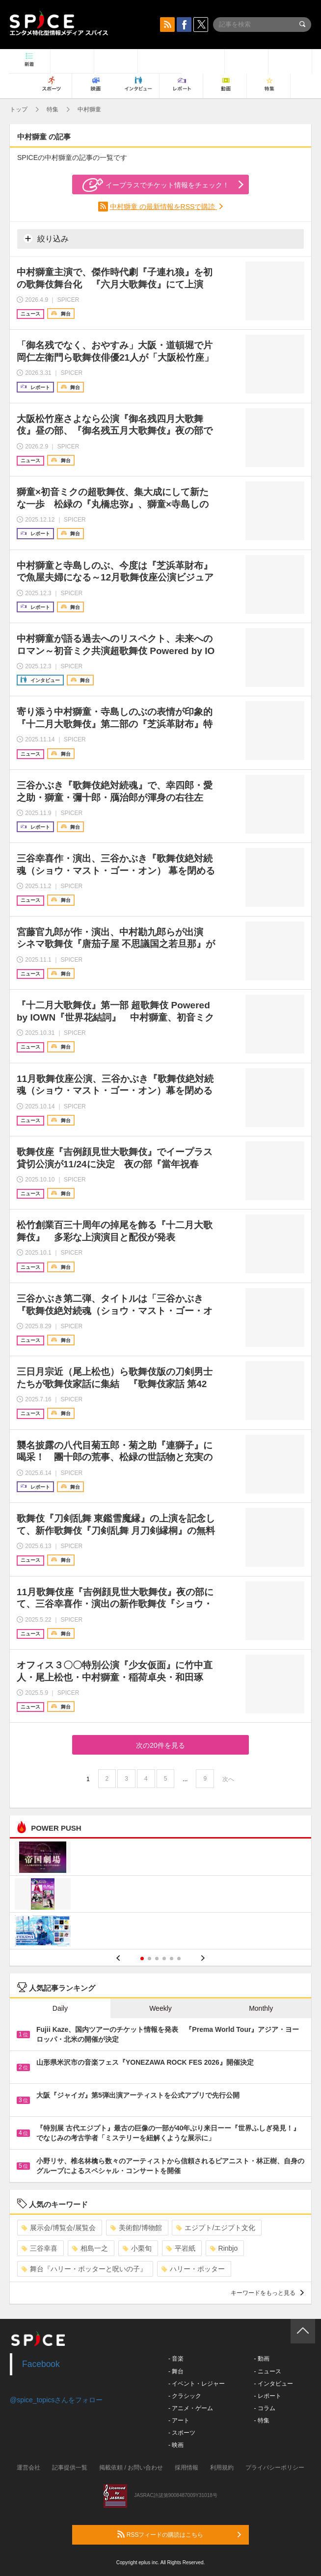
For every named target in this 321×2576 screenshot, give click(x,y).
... (185, 1779)
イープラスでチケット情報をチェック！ (155, 185)
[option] (160, 1895)
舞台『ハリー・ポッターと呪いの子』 (84, 2269)
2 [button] (149, 1958)
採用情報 (186, 2467)
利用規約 (222, 2467)
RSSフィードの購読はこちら (179, 2534)
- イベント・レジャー (196, 2383)
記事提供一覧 (69, 2467)
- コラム (264, 2408)
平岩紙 (180, 2248)
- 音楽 (176, 2358)
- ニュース (267, 2371)
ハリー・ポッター (193, 2269)
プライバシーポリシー (274, 2467)
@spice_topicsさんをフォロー (56, 2400)
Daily (60, 2008)
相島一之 (90, 2248)
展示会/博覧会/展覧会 (59, 2228)
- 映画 (176, 2445)
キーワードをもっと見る (267, 2292)
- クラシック (184, 2395)
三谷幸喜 (39, 2248)
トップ (18, 109)
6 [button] (179, 1958)
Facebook (41, 2364)
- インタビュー (273, 2383)
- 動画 (261, 2358)
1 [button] (142, 1958)
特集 (52, 109)
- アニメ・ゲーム (190, 2408)
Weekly (160, 2008)
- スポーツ (181, 2432)
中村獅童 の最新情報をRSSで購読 (163, 206)
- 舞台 (176, 2371)
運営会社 (28, 2467)
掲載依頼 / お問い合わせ (131, 2467)
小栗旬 (137, 2248)
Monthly (261, 2008)
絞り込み (46, 238)
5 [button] (171, 1958)
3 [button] (157, 1958)
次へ (228, 1779)
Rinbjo (224, 2248)
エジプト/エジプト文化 (215, 2228)
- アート (178, 2420)
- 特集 (261, 2420)
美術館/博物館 (136, 2228)
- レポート (267, 2395)
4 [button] (164, 1958)
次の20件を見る (160, 1745)
